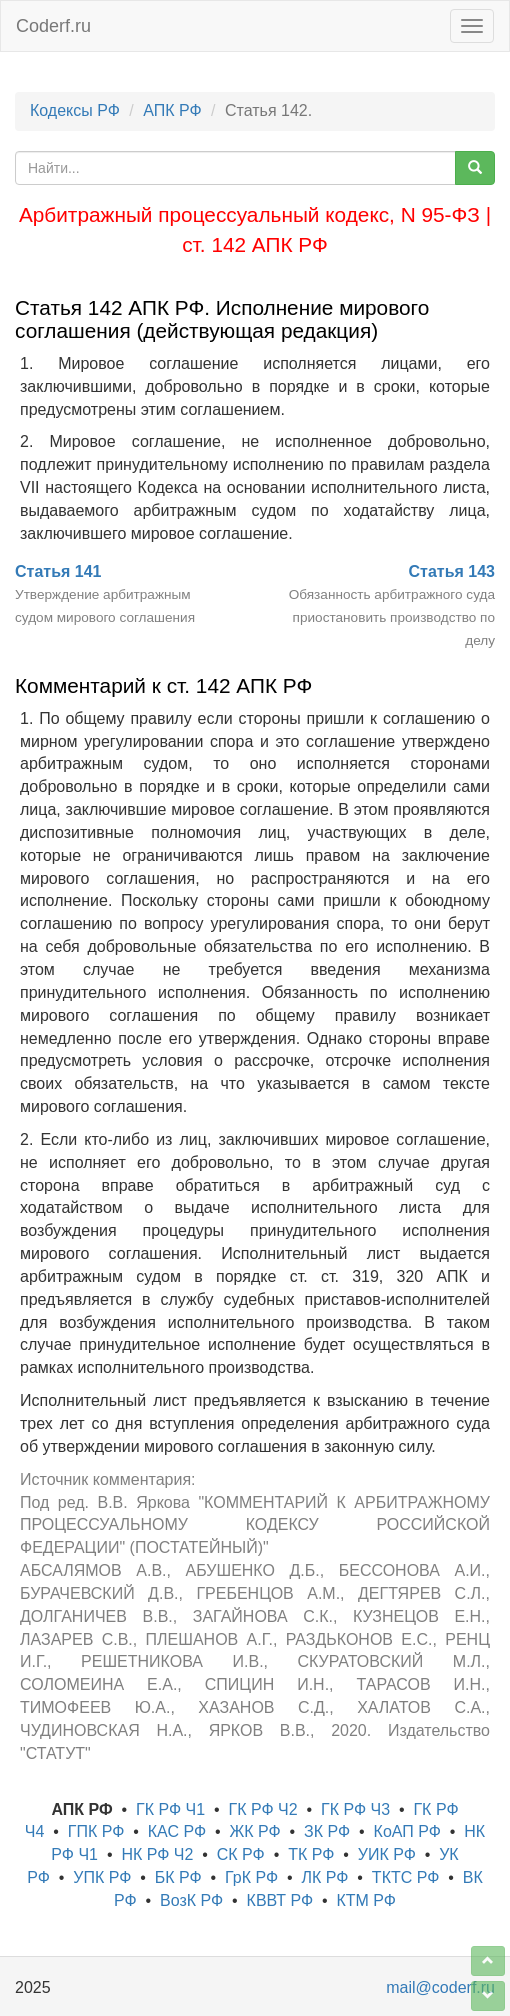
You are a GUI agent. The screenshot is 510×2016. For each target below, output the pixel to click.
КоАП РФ (407, 1831)
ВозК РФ (191, 1900)
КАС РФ (177, 1831)
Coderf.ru (53, 26)
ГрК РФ (251, 1877)
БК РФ (178, 1877)
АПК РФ (172, 110)
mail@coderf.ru (440, 1987)
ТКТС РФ (406, 1877)
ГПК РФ (96, 1831)
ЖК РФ (254, 1831)
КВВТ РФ (280, 1900)
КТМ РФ (366, 1900)
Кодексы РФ (75, 110)
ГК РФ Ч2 (262, 1809)
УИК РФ (387, 1854)
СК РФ (241, 1854)
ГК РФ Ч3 (355, 1809)
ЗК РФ (327, 1831)
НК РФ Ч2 (157, 1854)
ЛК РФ (325, 1877)
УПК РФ (102, 1877)
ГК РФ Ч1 (170, 1809)
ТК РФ (311, 1854)
